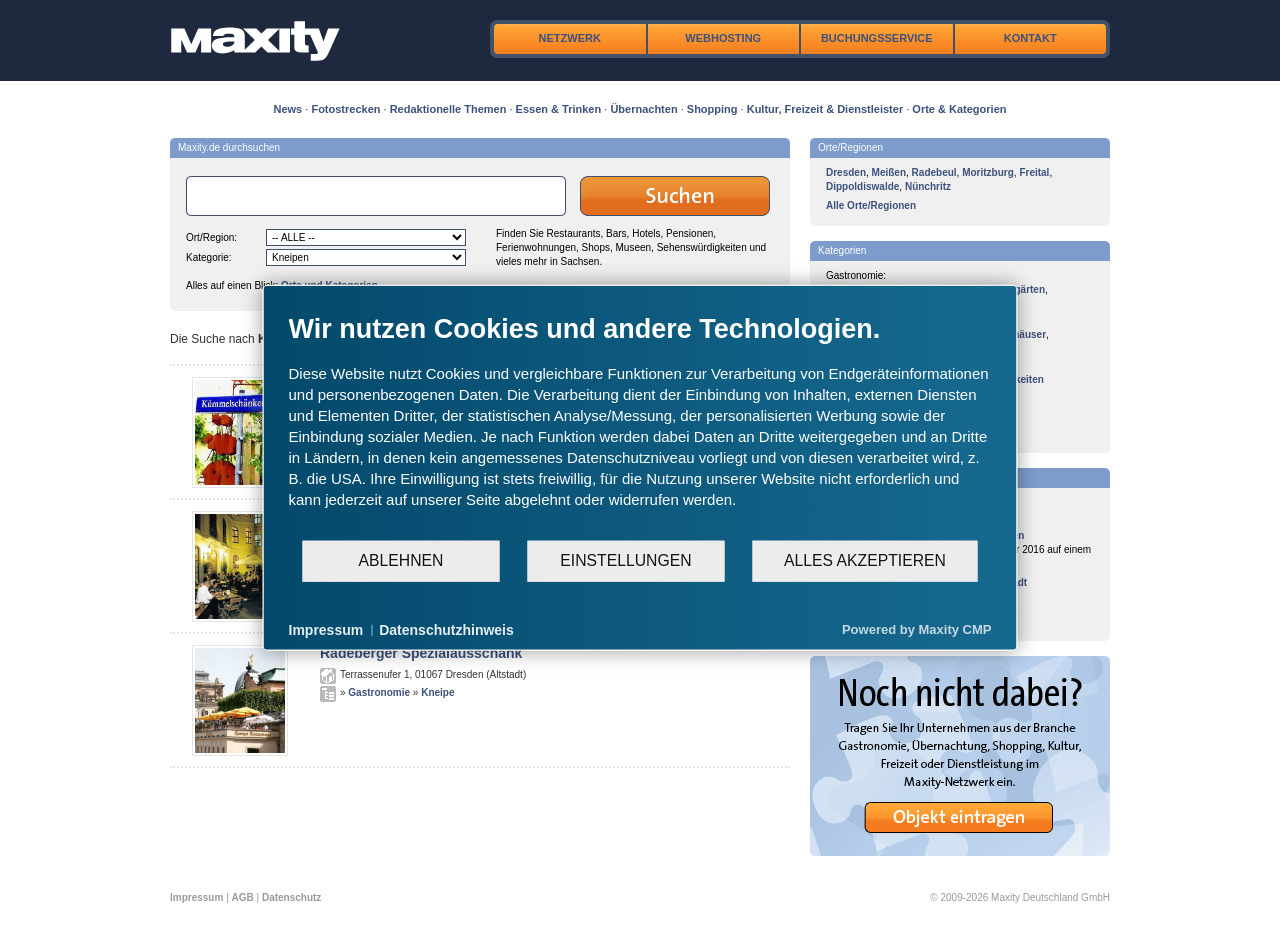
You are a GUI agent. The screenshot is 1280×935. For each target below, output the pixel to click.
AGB (243, 897)
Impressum (196, 897)
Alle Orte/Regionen (871, 205)
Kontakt (1030, 38)
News (288, 109)
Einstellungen (625, 560)
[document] (640, 425)
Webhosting (723, 38)
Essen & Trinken (559, 109)
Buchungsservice (877, 38)
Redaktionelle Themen (448, 109)
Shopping (712, 109)
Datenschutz (291, 897)
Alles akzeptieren (865, 560)
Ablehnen (401, 560)
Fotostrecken (345, 109)
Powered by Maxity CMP (917, 629)
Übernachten (643, 109)
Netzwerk (570, 38)
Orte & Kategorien (959, 109)
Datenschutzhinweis (446, 629)
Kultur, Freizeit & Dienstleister (825, 109)
